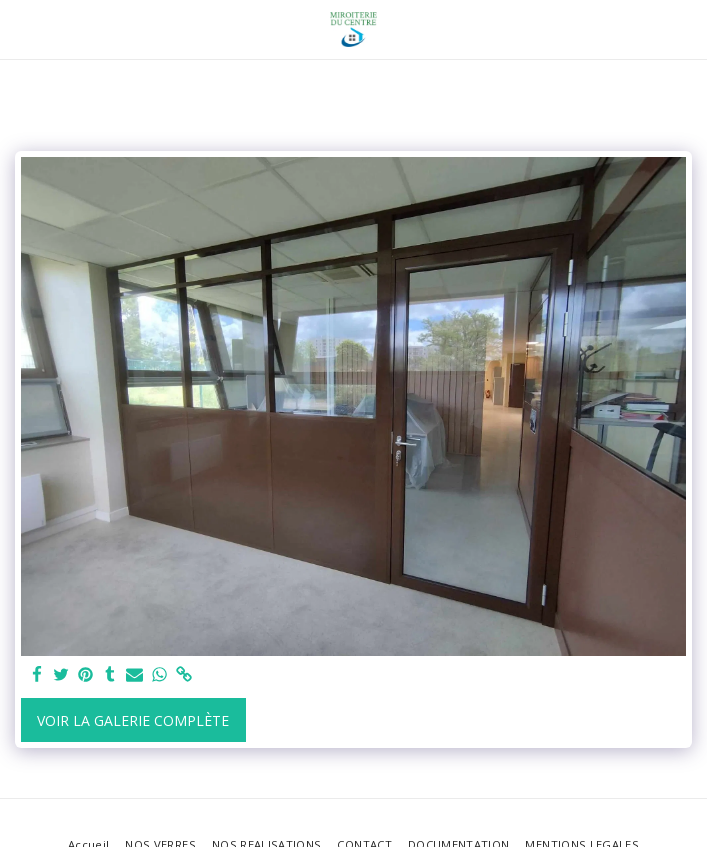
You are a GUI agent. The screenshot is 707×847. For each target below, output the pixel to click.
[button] (22, 28)
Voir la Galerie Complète (133, 720)
